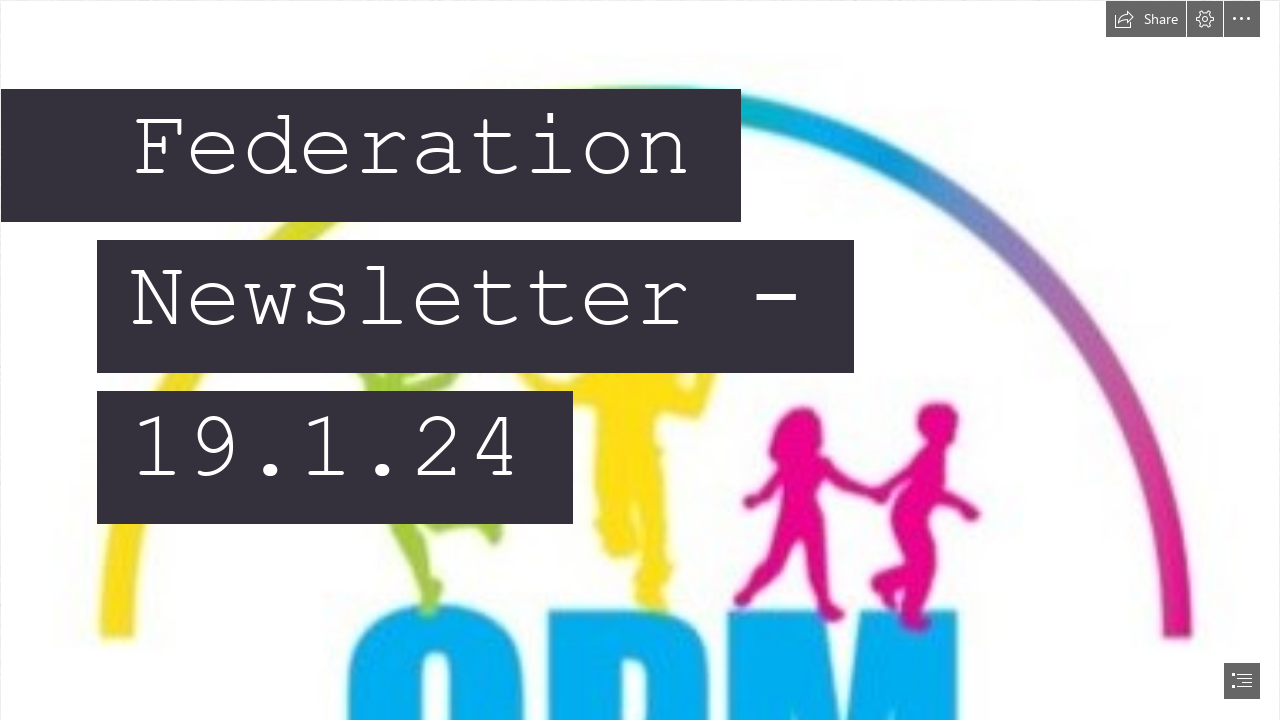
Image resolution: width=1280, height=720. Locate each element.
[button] (1146, 19)
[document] (640, 360)
